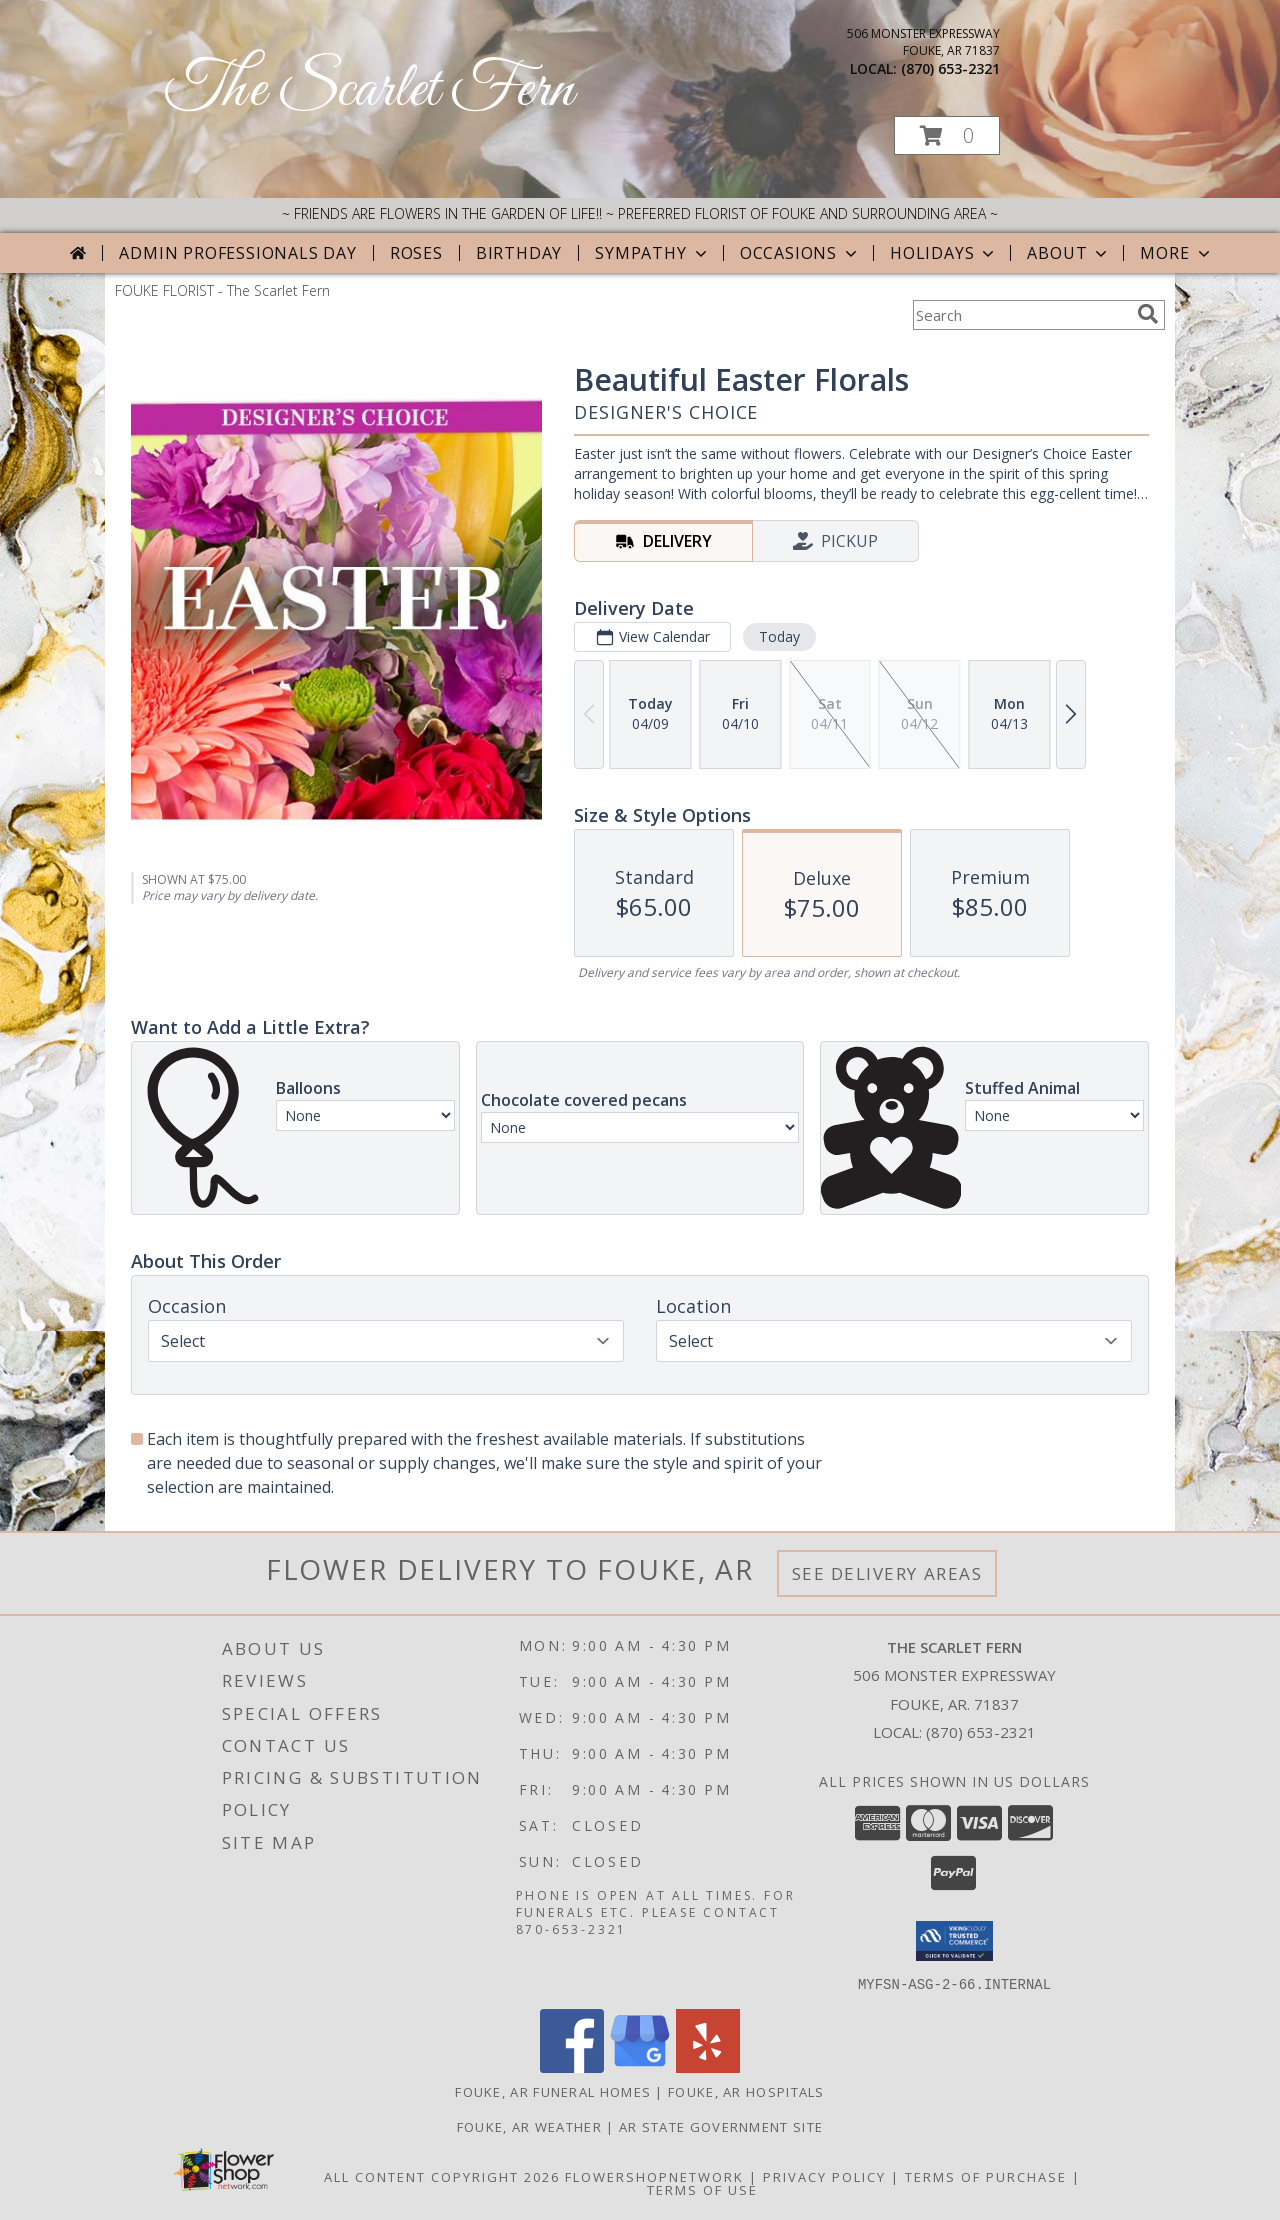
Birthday (519, 253)
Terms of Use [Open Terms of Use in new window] (702, 2189)
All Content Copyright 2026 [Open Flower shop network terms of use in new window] (442, 2176)
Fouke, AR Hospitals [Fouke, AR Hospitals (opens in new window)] (746, 2091)
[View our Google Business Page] (640, 2066)
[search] (1148, 314)
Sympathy (652, 253)
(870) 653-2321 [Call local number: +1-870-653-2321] (950, 68)
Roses (416, 253)
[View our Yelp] (708, 2066)
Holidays (944, 253)
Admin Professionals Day (237, 253)
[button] (947, 135)
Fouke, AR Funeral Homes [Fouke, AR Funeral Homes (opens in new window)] (553, 2091)
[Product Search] (1021, 315)
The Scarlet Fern (369, 90)
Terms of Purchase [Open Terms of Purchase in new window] (986, 2176)
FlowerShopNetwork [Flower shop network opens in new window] (654, 2176)
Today (779, 636)
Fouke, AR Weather (529, 2126)
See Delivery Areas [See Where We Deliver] (887, 1573)
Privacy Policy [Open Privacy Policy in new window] (824, 2176)
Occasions (800, 253)
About (1069, 253)
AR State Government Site (721, 2126)
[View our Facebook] (572, 2066)
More (1176, 253)
